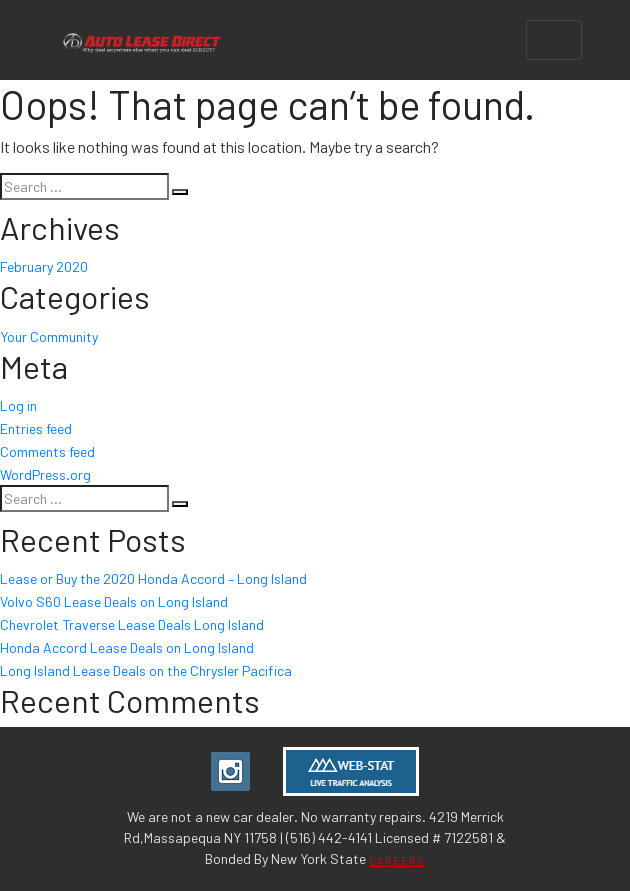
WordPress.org (45, 474)
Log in (18, 405)
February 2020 (44, 266)
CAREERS (397, 860)
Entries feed (36, 428)
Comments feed (47, 451)
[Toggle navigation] (554, 40)
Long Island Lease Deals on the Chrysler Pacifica (146, 670)
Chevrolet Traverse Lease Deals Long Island (132, 624)
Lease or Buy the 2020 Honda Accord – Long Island (153, 578)
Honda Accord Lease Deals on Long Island (127, 647)
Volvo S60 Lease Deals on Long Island (114, 601)
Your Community (49, 336)
